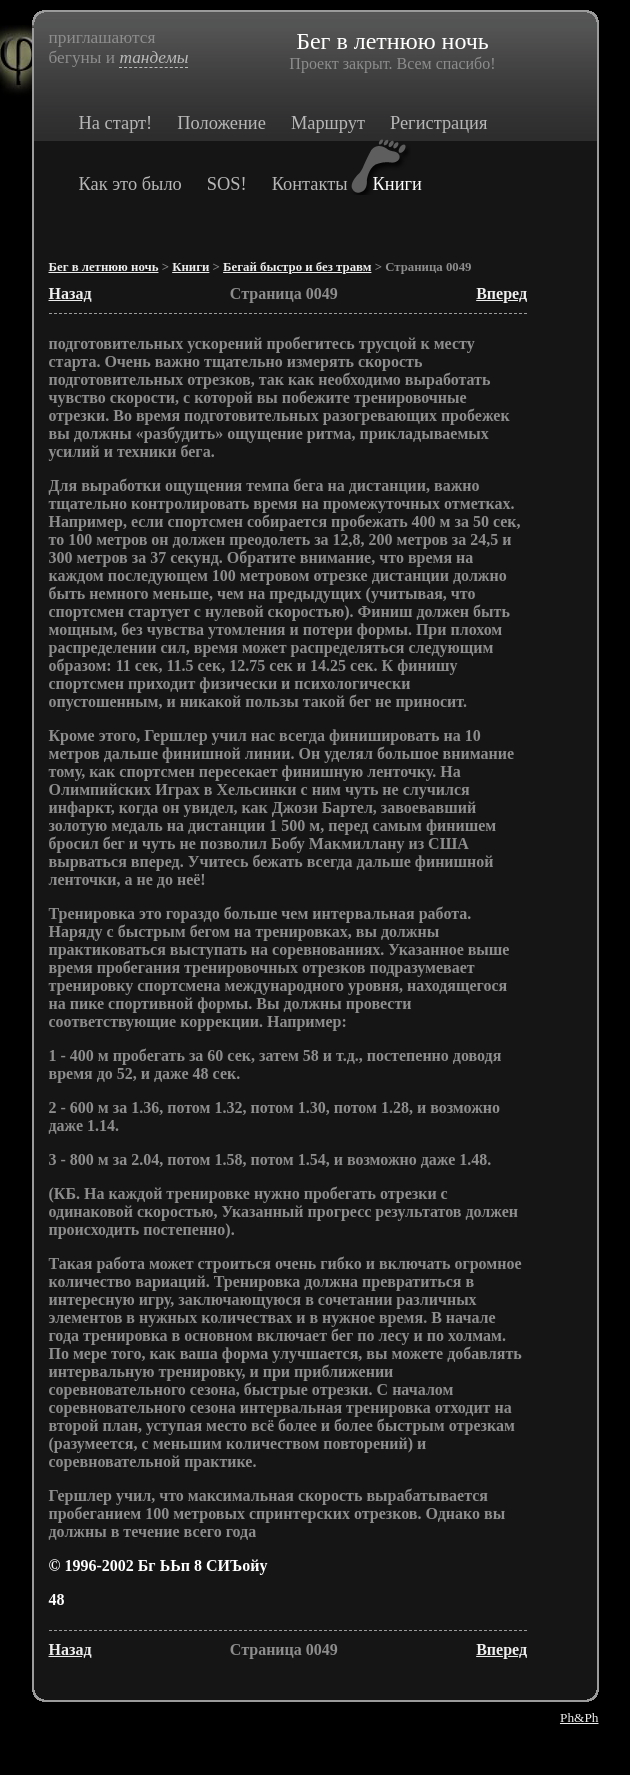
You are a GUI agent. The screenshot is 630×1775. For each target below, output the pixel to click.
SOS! (227, 184)
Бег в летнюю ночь (104, 267)
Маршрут (328, 123)
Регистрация (438, 123)
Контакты (310, 184)
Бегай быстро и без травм (297, 267)
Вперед (501, 293)
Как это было (130, 184)
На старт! (116, 123)
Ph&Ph (579, 1717)
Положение (221, 123)
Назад (70, 293)
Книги (397, 184)
